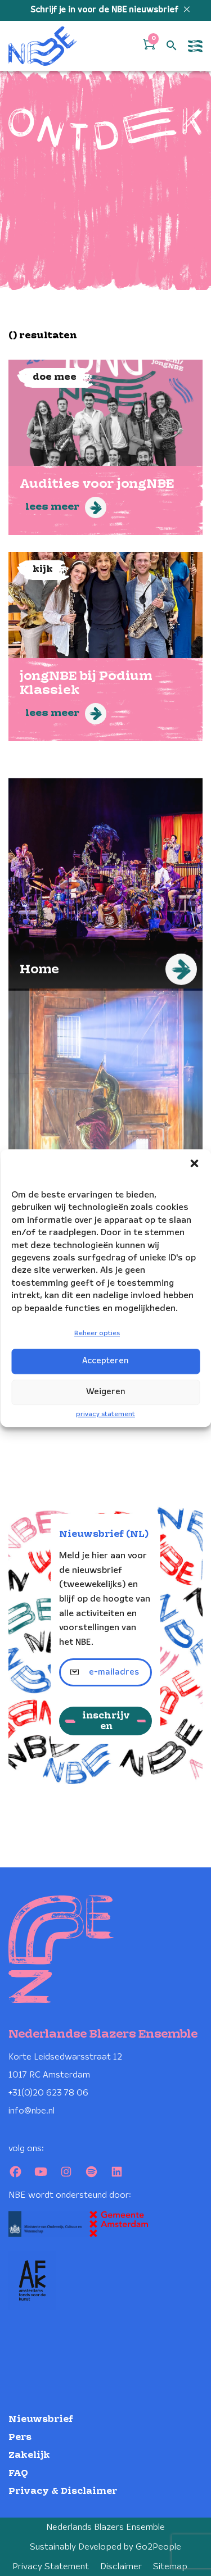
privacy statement (105, 1414)
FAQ (18, 2473)
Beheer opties (97, 1333)
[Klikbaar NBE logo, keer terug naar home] (42, 46)
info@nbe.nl (31, 2111)
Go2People (158, 2547)
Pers (20, 2437)
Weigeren (105, 1392)
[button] (194, 1163)
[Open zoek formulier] (171, 46)
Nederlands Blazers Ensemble (105, 2527)
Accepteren (105, 1361)
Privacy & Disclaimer (62, 2491)
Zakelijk (29, 2455)
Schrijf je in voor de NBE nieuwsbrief (105, 10)
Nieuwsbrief (40, 2419)
